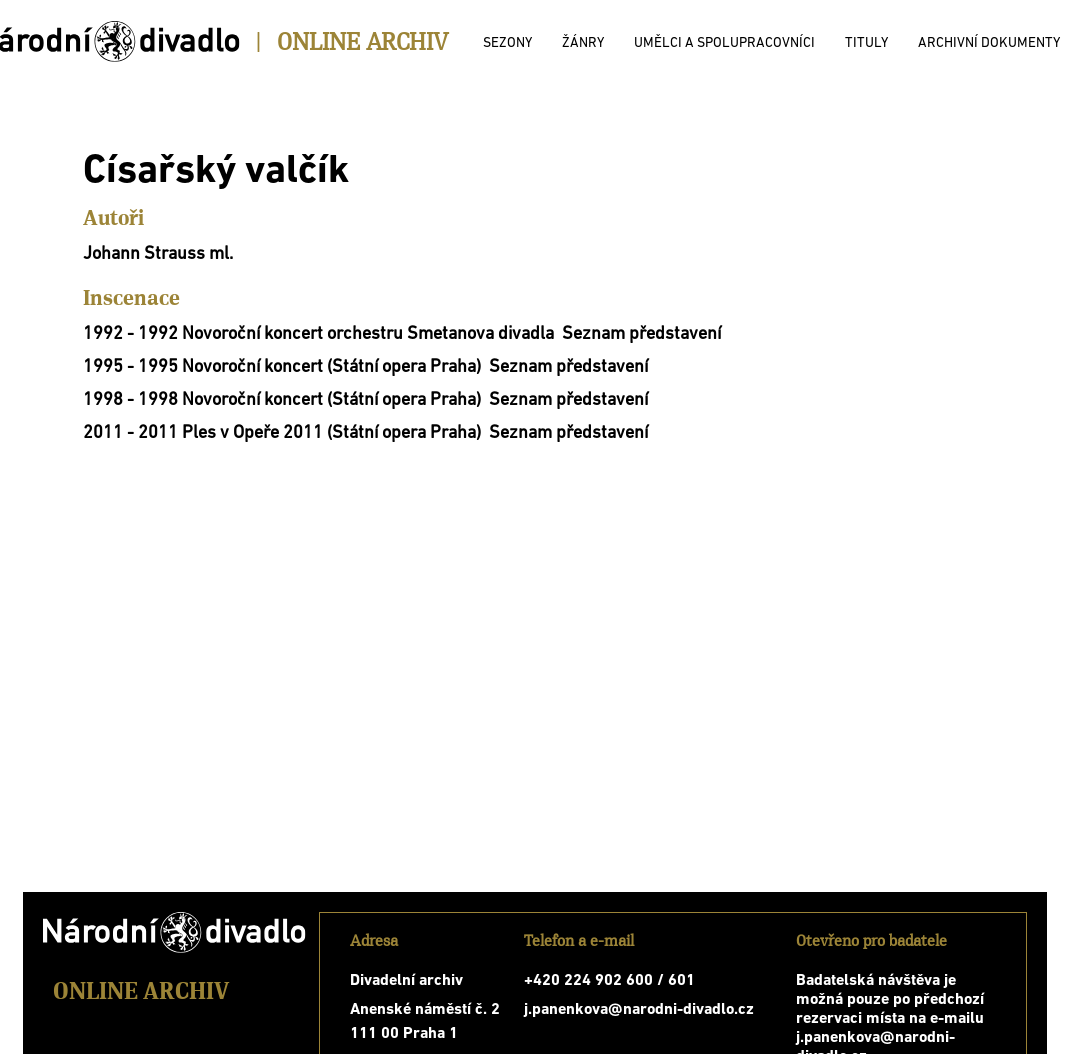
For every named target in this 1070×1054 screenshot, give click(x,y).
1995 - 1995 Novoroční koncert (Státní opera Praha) (282, 367)
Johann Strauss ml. (158, 254)
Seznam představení (641, 334)
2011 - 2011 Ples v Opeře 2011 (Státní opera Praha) (282, 433)
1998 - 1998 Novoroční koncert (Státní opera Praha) (282, 400)
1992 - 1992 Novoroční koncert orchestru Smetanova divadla (318, 334)
